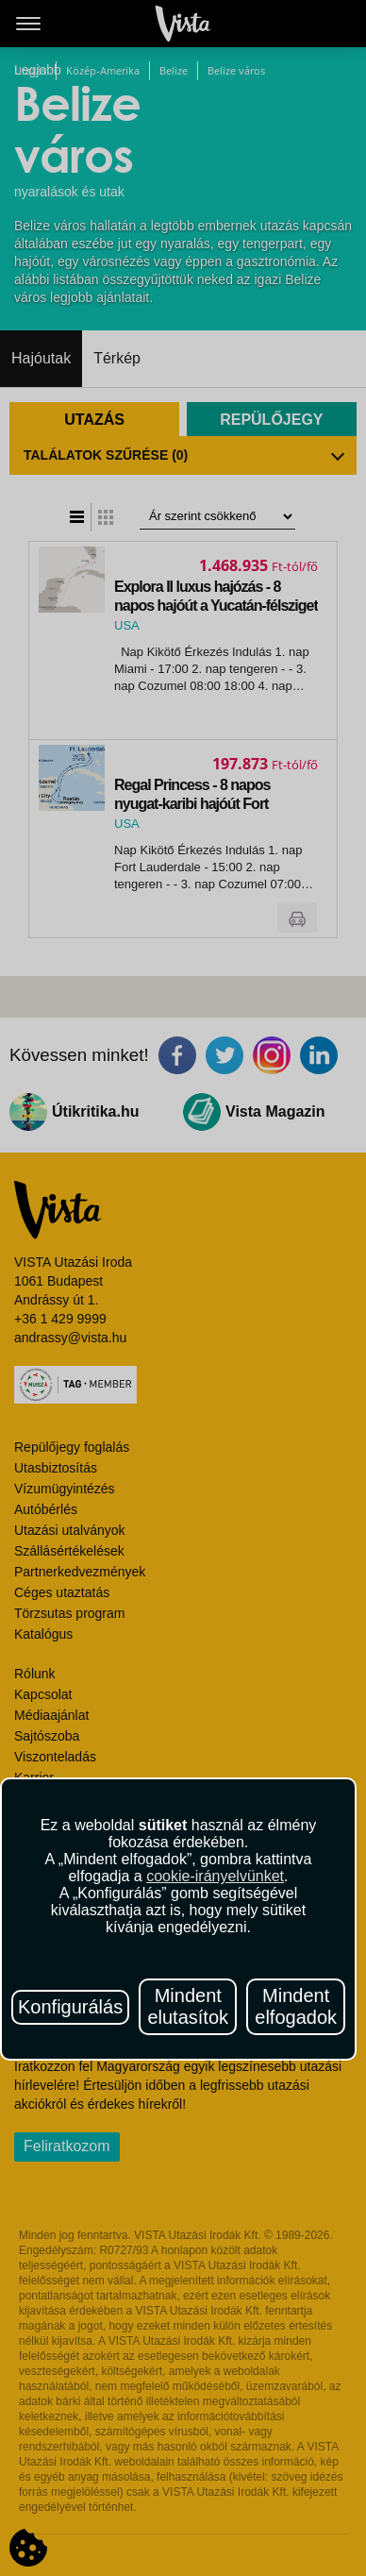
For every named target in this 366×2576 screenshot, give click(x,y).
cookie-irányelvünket (215, 1876)
